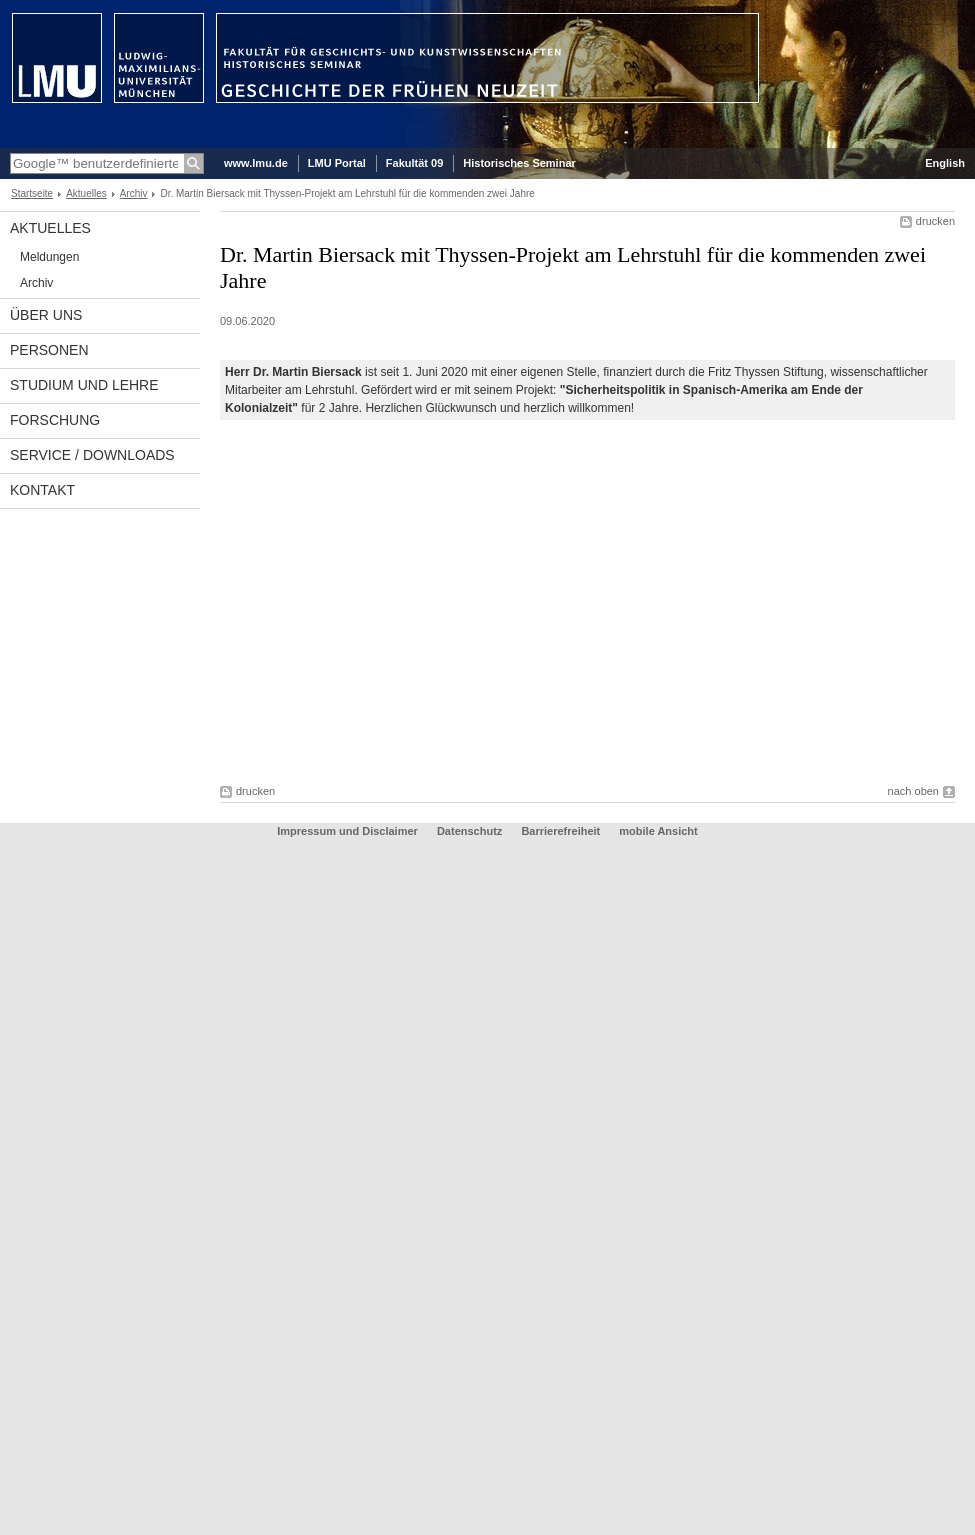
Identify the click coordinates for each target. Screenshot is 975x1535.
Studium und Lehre (84, 385)
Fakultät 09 (414, 163)
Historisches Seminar (519, 163)
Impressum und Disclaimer (347, 831)
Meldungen (49, 257)
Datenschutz (469, 831)
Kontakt (42, 490)
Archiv (134, 193)
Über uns (46, 315)
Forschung (55, 420)
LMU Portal (337, 163)
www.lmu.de (256, 163)
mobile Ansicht (658, 831)
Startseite (32, 193)
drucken (935, 221)
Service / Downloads (92, 455)
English (945, 163)
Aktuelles (86, 193)
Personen (49, 350)
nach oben (913, 791)
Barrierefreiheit (562, 831)
